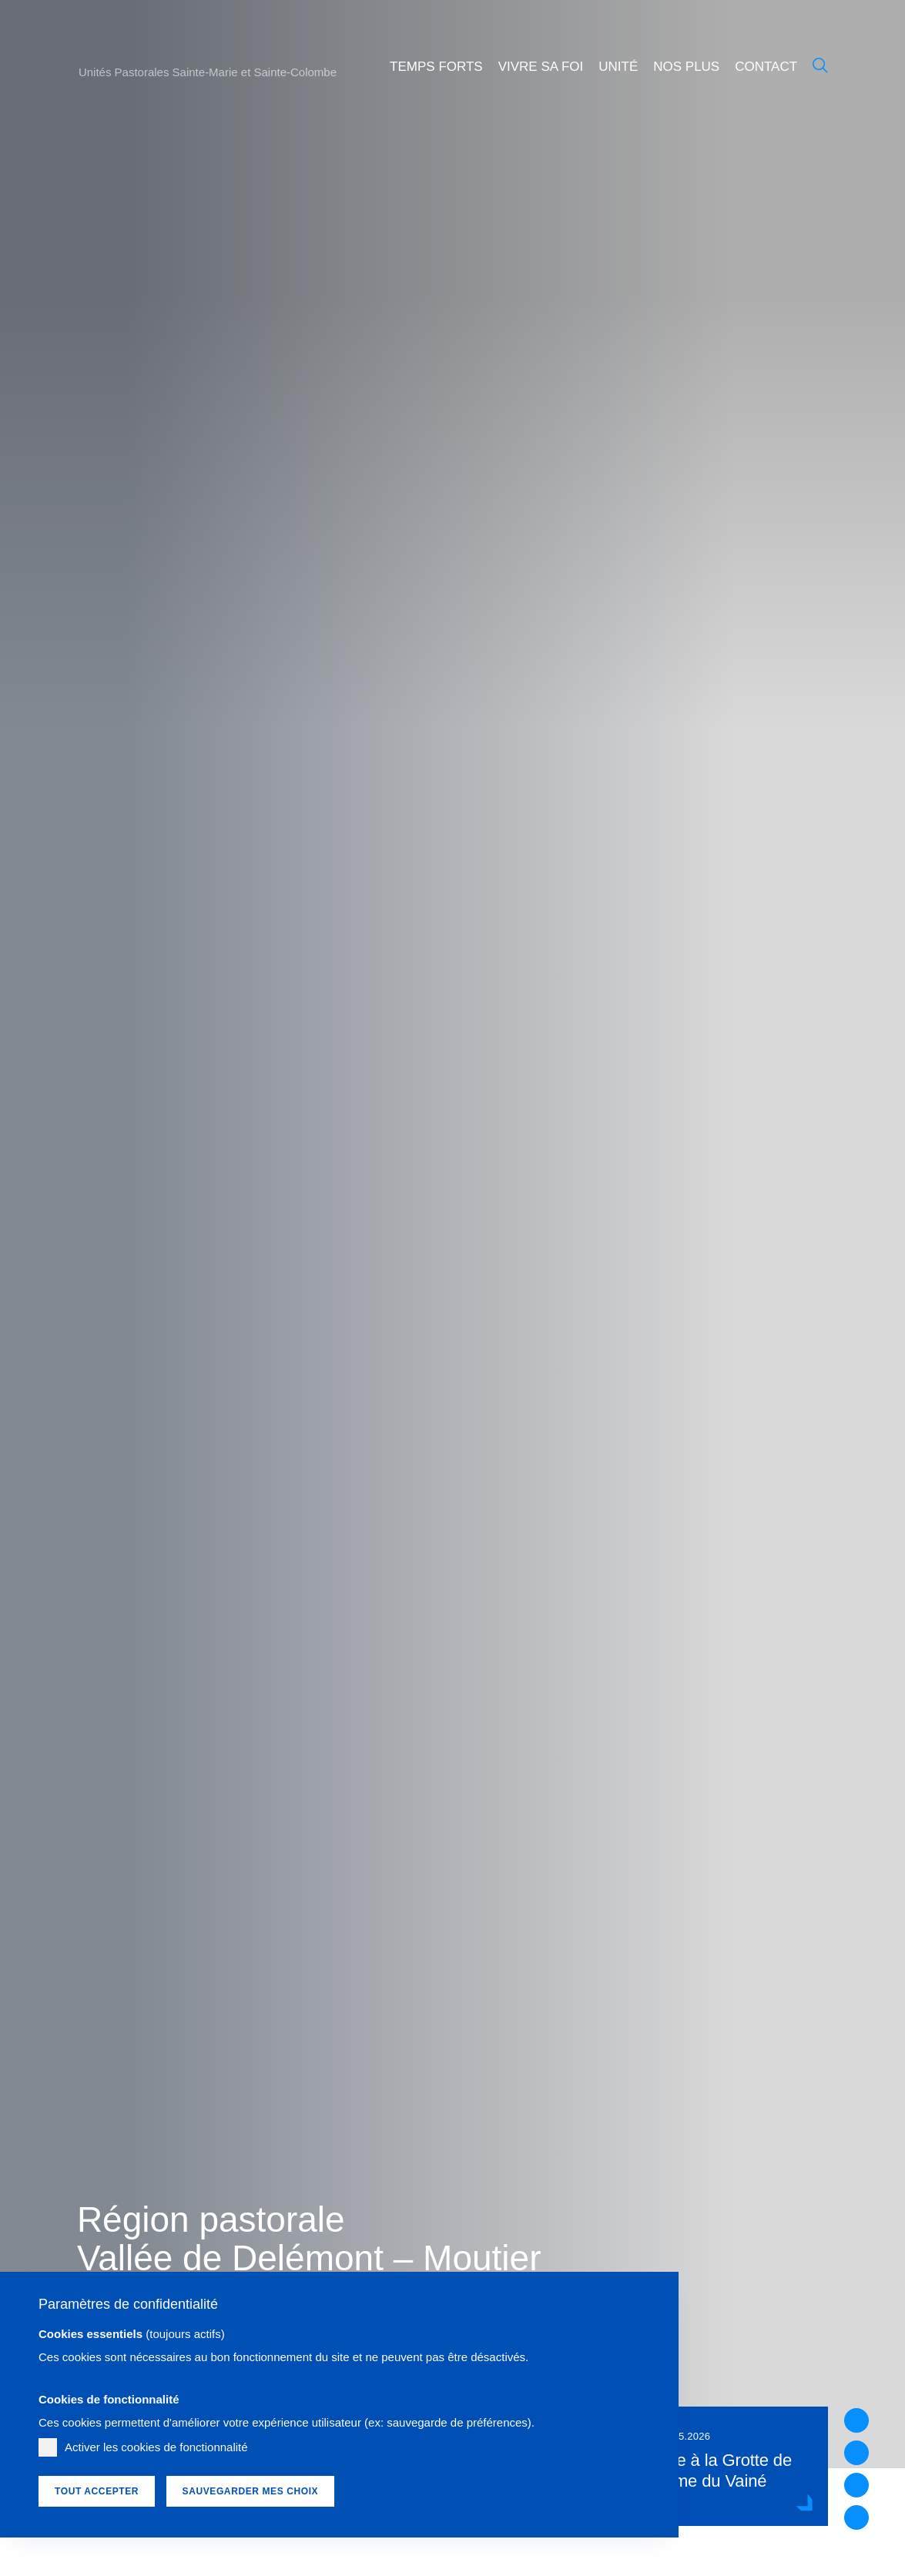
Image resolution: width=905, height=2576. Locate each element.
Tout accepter (97, 2491)
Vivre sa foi (541, 66)
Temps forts (436, 66)
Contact (766, 66)
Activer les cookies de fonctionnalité (156, 2447)
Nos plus (686, 66)
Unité (618, 66)
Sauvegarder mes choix (251, 2491)
